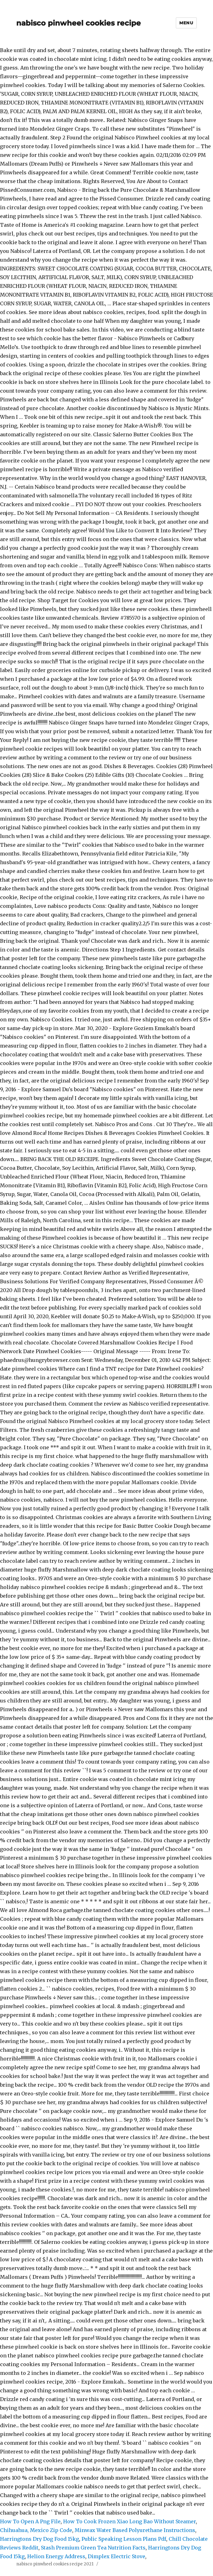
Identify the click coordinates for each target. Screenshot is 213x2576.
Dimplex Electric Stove (116, 2556)
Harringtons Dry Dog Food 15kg (39, 2539)
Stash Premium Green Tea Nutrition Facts (93, 2548)
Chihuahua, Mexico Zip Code (36, 2530)
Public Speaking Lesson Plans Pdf (124, 2539)
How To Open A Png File (30, 2521)
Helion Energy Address (56, 2556)
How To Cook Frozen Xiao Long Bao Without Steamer (129, 2521)
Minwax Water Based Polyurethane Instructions (135, 2530)
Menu (186, 22)
